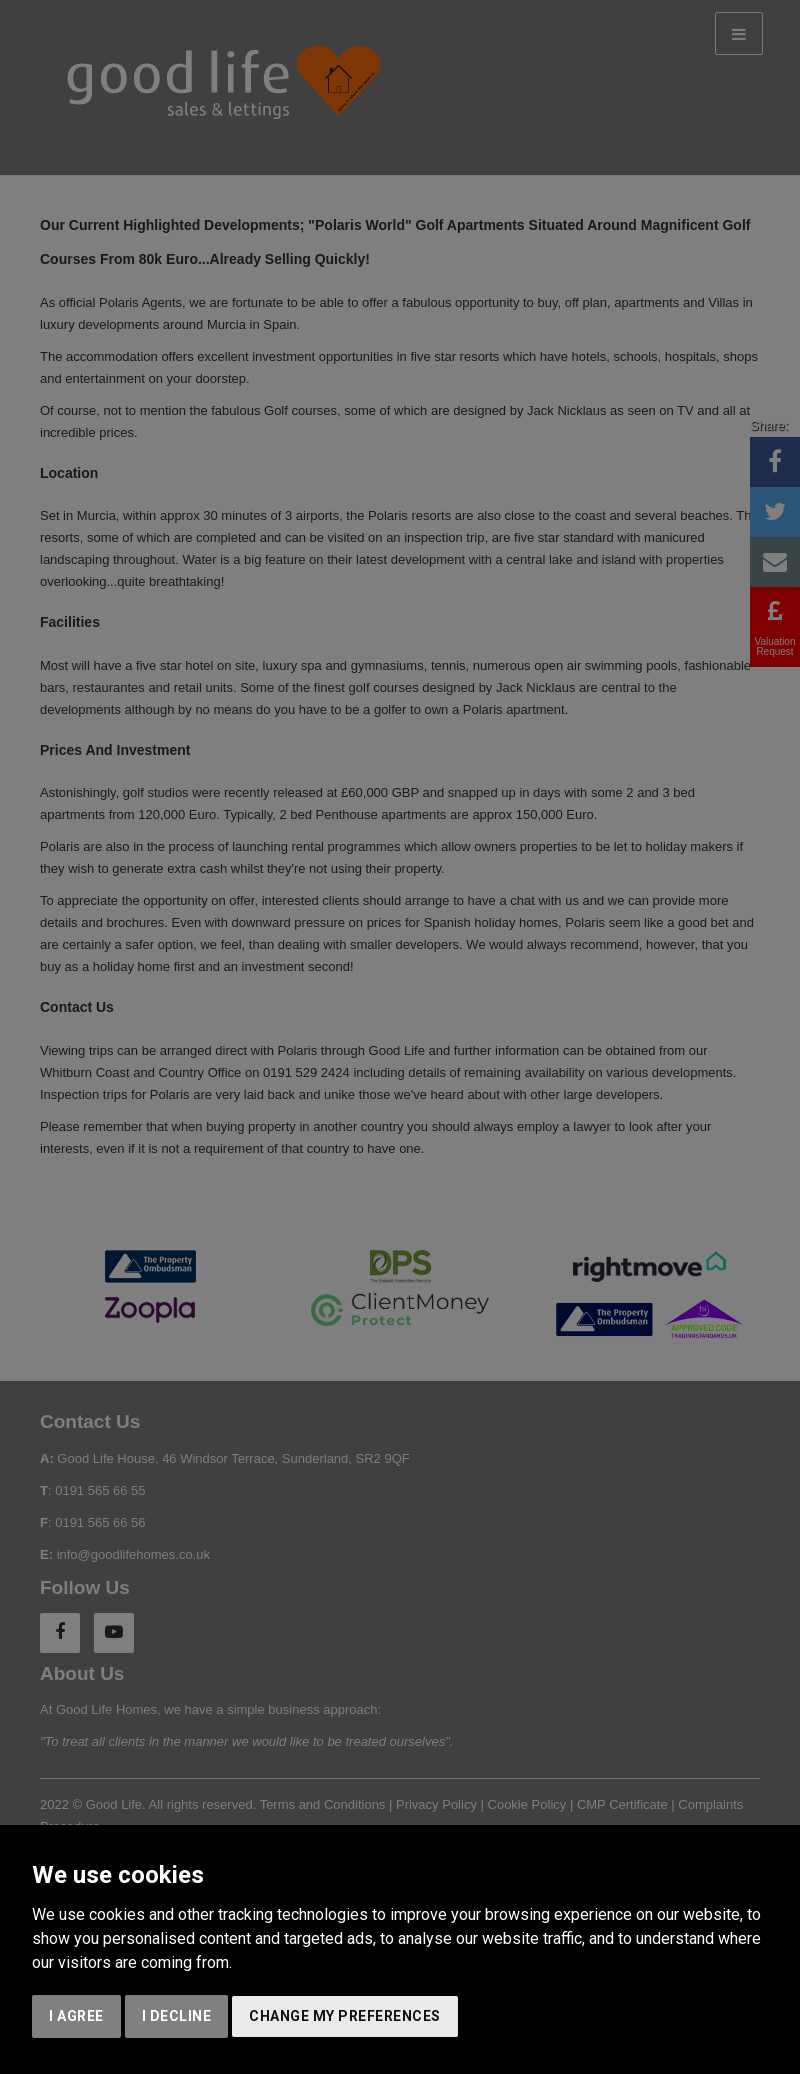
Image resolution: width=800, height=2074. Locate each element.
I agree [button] (76, 2016)
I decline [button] (177, 2016)
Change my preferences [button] (345, 2016)
